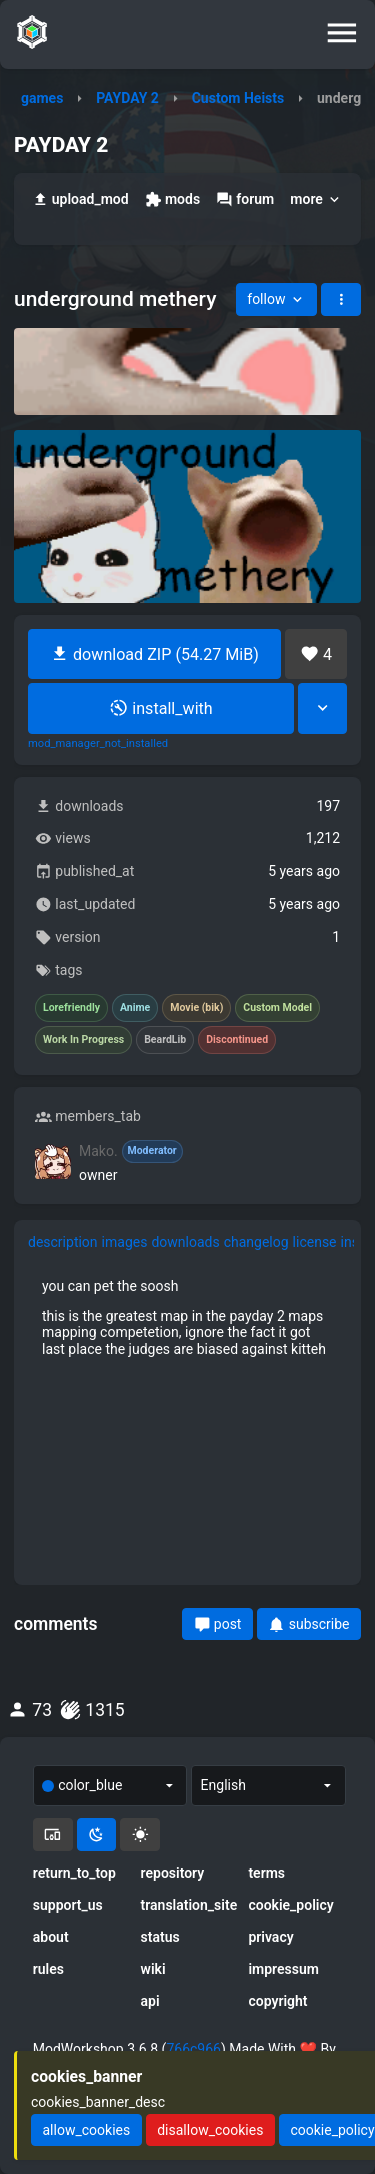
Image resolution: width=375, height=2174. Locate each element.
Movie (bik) (196, 1008)
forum (245, 199)
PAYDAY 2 (127, 98)
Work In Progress (83, 1040)
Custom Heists (238, 98)
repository (173, 1873)
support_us (68, 1905)
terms (266, 1873)
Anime (135, 1008)
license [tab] (315, 1242)
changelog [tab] (256, 1242)
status (160, 1937)
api (150, 2001)
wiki (153, 1969)
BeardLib (165, 1040)
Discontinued (237, 1040)
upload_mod (80, 199)
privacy (270, 1937)
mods (172, 199)
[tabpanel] (187, 1317)
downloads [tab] (185, 1242)
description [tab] (63, 1242)
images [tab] (125, 1242)
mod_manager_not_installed (98, 744)
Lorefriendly (71, 1008)
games (42, 98)
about (51, 1937)
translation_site (188, 1905)
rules (48, 1969)
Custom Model (277, 1008)
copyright (277, 2001)
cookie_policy (290, 1905)
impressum (283, 1969)
